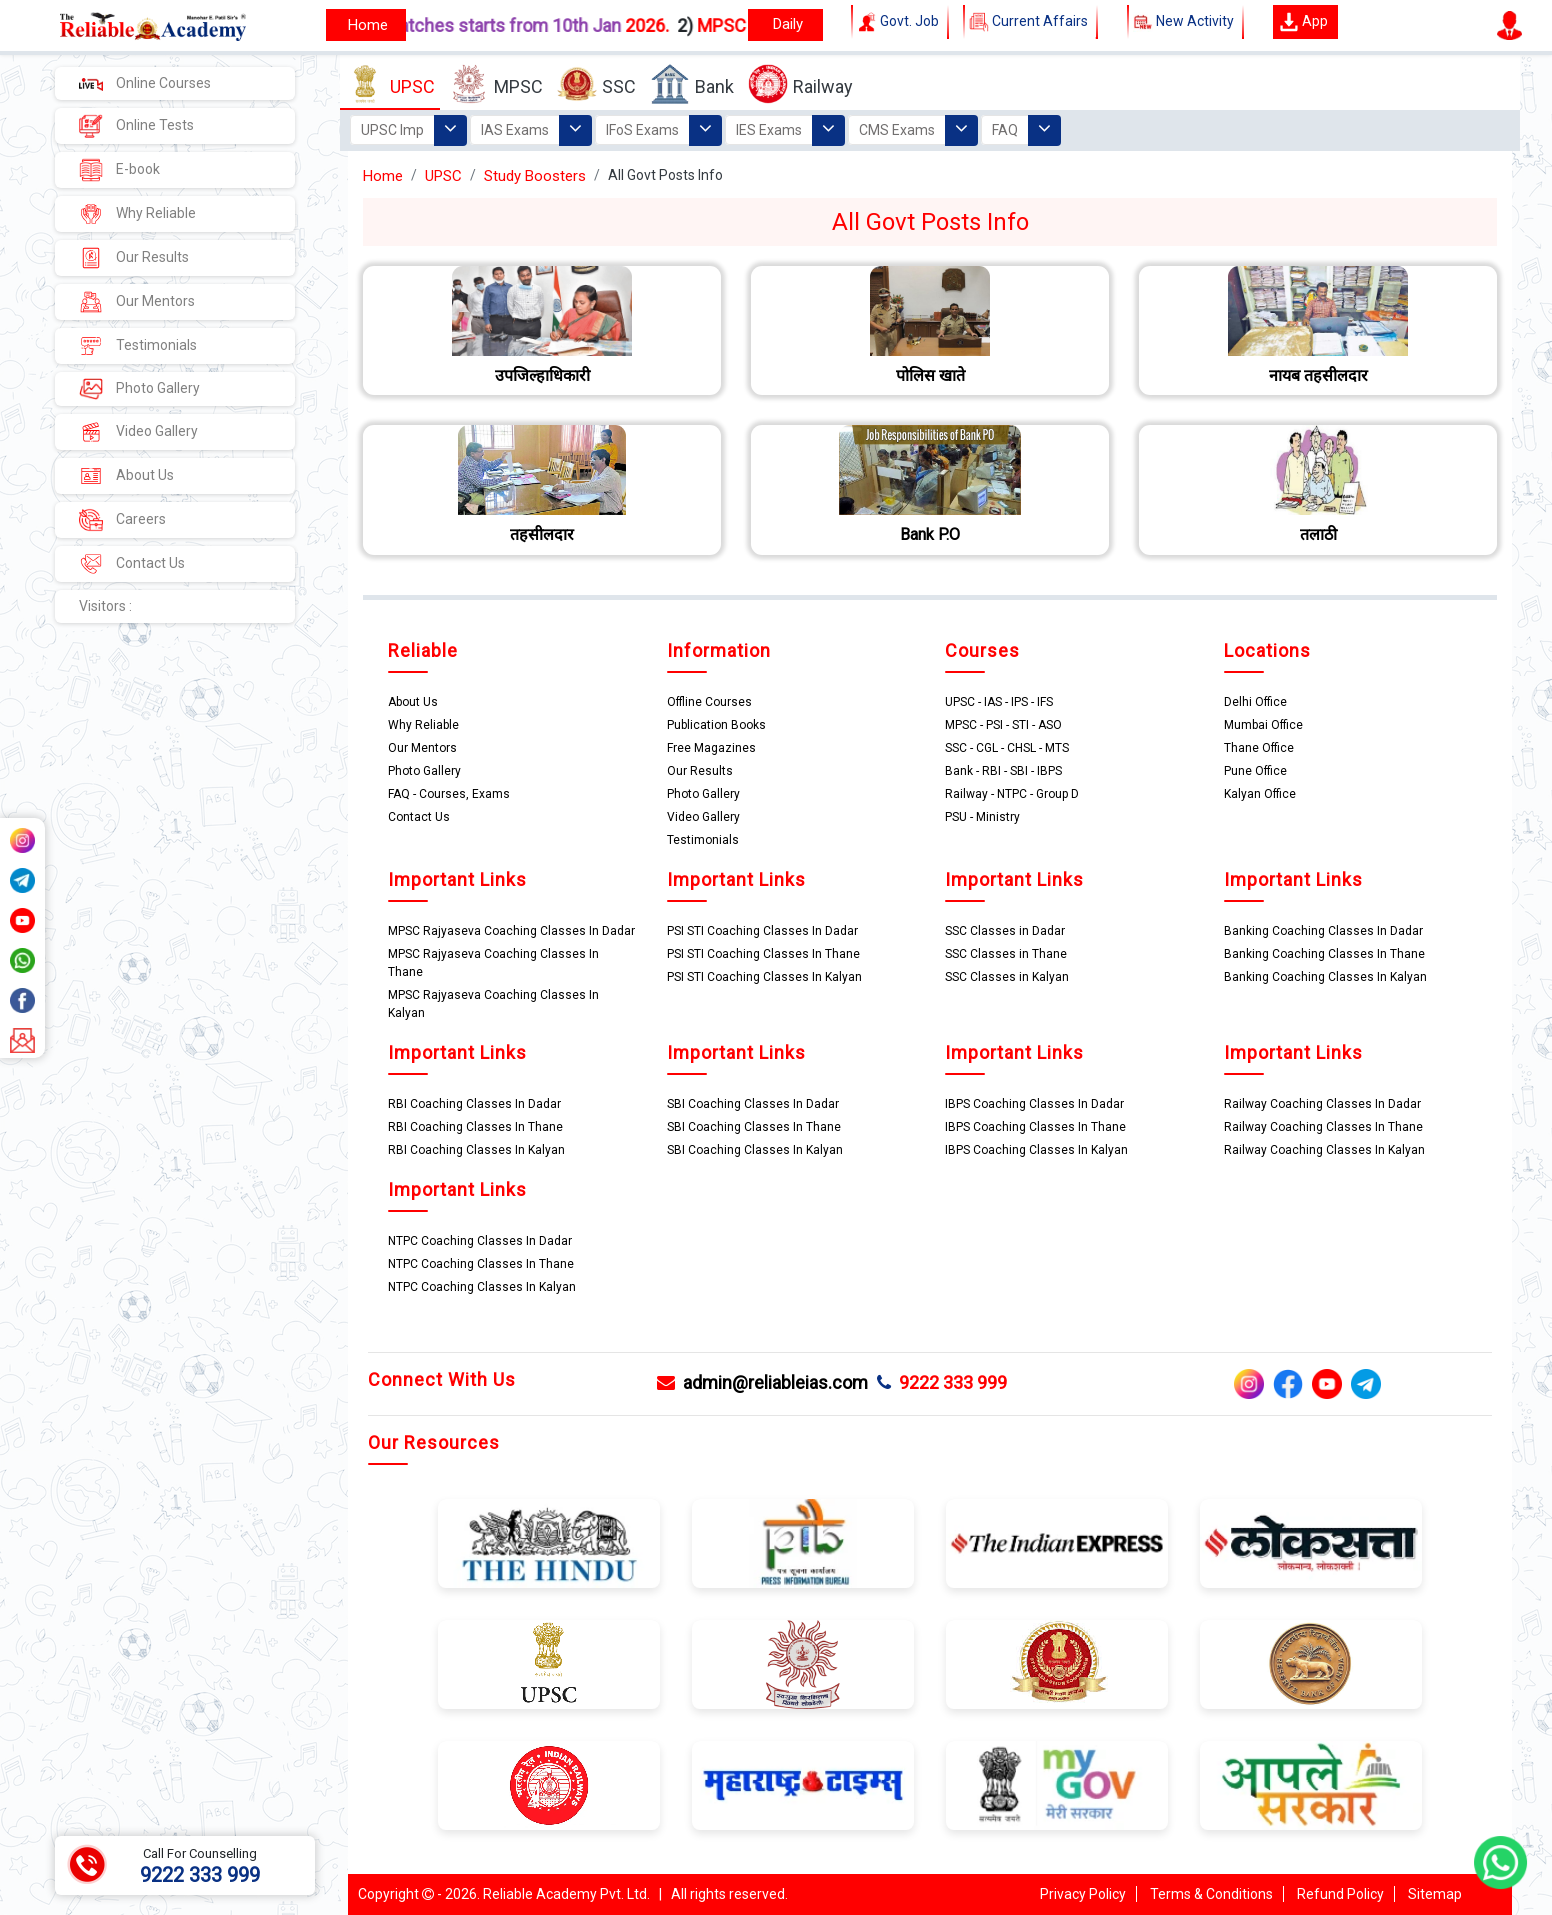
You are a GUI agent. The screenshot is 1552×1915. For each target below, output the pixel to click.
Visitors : (105, 606)
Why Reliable (137, 214)
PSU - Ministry (982, 817)
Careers (122, 520)
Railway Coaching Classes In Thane (1323, 1127)
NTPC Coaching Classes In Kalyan (482, 1287)
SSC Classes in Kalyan (1007, 977)
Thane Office (1259, 748)
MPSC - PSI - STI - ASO (1003, 725)
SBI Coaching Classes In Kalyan (755, 1150)
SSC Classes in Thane (1006, 954)
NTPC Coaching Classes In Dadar (480, 1241)
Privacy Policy (1083, 1894)
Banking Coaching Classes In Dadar (1323, 931)
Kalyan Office (1260, 794)
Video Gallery (138, 432)
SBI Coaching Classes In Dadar (753, 1104)
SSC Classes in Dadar (1005, 931)
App (1303, 22)
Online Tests (136, 126)
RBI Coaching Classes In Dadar (474, 1104)
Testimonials (138, 346)
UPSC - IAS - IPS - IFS (999, 702)
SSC (596, 84)
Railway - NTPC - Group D (1012, 794)
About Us (126, 476)
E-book (119, 170)
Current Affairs (1030, 22)
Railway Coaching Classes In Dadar (1322, 1104)
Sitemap (1435, 1894)
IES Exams (769, 130)
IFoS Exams (642, 130)
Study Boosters (535, 176)
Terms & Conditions (1211, 1894)
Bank (692, 84)
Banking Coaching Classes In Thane (1324, 954)
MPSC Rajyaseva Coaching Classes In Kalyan (493, 1004)
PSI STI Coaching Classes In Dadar (762, 931)
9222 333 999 (942, 1382)
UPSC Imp (392, 130)
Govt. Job (900, 22)
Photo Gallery (139, 389)
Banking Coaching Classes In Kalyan (1325, 977)
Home (383, 176)
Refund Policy (1340, 1894)
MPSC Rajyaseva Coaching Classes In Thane (493, 963)
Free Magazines (711, 748)
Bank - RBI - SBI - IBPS (1003, 771)
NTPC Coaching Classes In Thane (481, 1264)
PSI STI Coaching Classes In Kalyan (764, 977)
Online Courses (145, 83)
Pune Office (1255, 771)
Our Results (134, 258)
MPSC (496, 84)
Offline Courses (709, 702)
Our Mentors (137, 302)
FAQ (1005, 130)
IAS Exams (515, 130)
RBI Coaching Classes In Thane (475, 1127)
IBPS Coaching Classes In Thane (1035, 1127)
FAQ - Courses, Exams (449, 794)
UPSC (390, 84)
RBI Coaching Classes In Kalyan (476, 1150)
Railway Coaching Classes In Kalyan (1324, 1150)
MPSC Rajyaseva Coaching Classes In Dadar (511, 931)
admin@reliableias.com (762, 1382)
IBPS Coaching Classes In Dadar (1034, 1104)
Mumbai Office (1263, 725)
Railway (800, 84)
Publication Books (716, 725)
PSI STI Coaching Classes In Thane (763, 954)
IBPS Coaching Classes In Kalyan (1036, 1150)
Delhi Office (1255, 702)
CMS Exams (897, 130)
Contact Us (132, 564)
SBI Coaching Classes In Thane (754, 1127)
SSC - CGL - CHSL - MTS (1007, 748)
